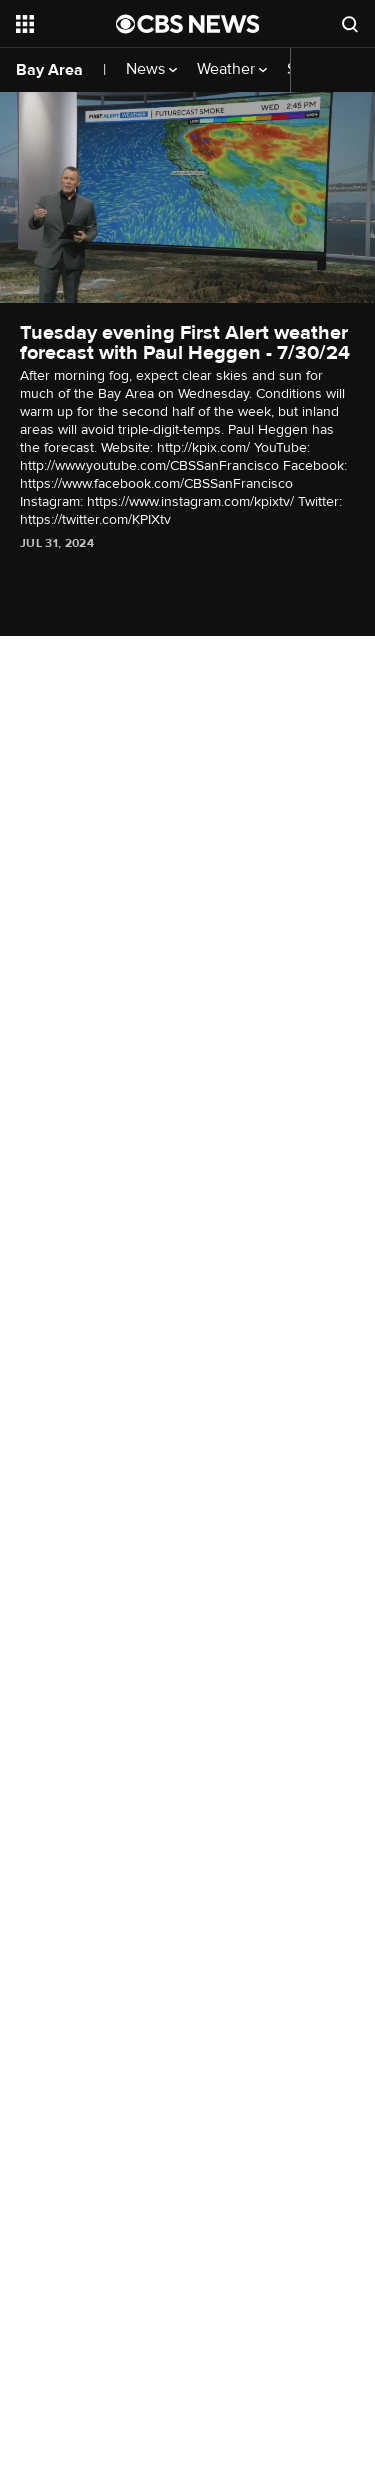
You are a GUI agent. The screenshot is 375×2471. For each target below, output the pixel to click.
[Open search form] (350, 24)
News (151, 69)
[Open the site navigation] (66, 24)
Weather (232, 69)
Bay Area (49, 70)
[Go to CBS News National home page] (188, 24)
